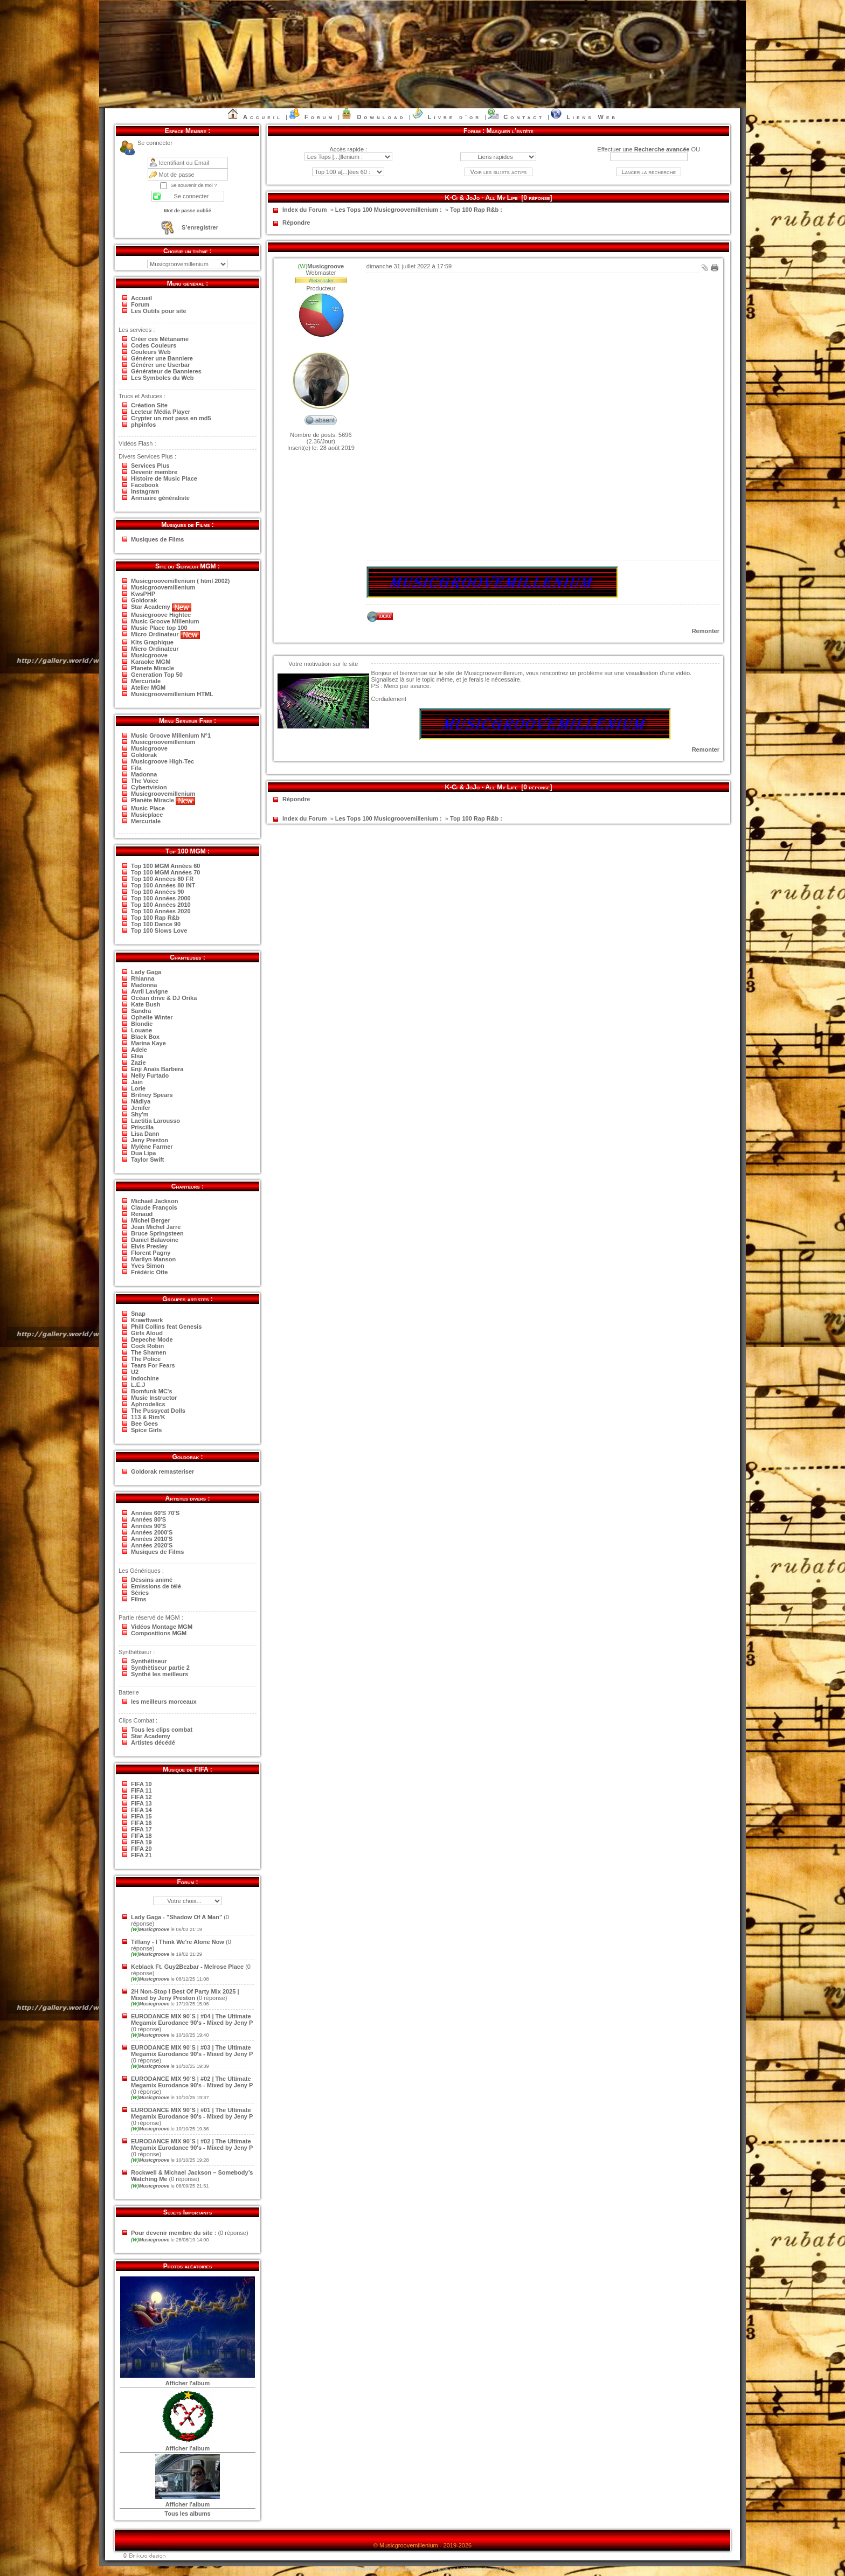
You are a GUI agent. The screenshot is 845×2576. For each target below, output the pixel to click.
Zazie (138, 1062)
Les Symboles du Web (162, 377)
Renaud (142, 1214)
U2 (134, 1372)
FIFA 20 (141, 1848)
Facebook (144, 485)
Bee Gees (144, 1423)
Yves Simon (147, 1265)
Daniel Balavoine (154, 1240)
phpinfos (143, 424)
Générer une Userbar (160, 365)
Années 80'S (148, 1519)
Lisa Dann (145, 1133)
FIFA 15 (141, 1816)
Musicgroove (149, 655)
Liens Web (592, 117)
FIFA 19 (141, 1842)
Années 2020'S (151, 1545)
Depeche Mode (152, 1339)
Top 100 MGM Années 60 (165, 866)
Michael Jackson (154, 1201)
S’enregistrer (200, 227)
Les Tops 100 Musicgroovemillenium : (388, 209)
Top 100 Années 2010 (161, 904)
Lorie (138, 1088)
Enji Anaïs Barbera (157, 1069)
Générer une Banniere (162, 358)
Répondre (296, 222)
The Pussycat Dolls (158, 1410)
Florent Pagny (150, 1252)
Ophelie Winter (152, 1017)
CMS (349, 2569)
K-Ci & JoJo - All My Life (481, 198)
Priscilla (142, 1127)
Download (381, 117)
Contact (523, 117)
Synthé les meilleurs (159, 1674)
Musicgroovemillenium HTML (172, 694)
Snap (138, 1313)
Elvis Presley (149, 1246)
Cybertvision (149, 787)
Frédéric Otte (149, 1272)
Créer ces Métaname (160, 339)
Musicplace (147, 814)
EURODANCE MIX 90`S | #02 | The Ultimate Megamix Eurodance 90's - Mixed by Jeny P (192, 2081)
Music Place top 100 (159, 627)
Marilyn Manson (153, 1259)
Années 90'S (148, 1526)
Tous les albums (187, 2513)
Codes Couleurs (153, 345)
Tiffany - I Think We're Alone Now (177, 1942)
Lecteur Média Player (160, 411)
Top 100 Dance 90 (156, 924)
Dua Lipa (143, 1153)
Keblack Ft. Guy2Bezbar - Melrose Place (187, 1966)
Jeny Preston (149, 1140)
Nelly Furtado (150, 1075)
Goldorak (144, 600)
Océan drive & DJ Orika (164, 998)
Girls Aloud (147, 1333)
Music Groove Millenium (165, 621)
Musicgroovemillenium (163, 587)
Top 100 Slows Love (159, 930)
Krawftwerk (147, 1320)
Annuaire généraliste (160, 498)
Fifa (136, 768)
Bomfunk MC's (151, 1391)
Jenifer (140, 1108)
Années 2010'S (151, 1539)
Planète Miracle (163, 800)
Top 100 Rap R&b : (476, 209)
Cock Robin (147, 1346)
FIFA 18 (141, 1835)
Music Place (148, 808)
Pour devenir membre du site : (173, 2233)
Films (139, 1599)
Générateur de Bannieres (166, 371)
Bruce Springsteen (157, 1233)
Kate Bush (145, 1004)
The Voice (144, 780)
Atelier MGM (148, 687)
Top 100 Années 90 (157, 891)
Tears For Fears (153, 1365)
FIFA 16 (141, 1823)
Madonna (144, 774)
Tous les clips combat (161, 1729)
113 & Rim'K (148, 1417)
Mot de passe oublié (187, 210)
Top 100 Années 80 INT (163, 885)
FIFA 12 (141, 1797)
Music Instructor (154, 1397)
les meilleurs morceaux (164, 1701)
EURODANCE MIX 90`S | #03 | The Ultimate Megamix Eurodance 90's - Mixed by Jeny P (192, 2050)
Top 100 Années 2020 (161, 911)
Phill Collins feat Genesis (166, 1326)
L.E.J (138, 1384)
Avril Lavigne (149, 991)
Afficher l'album (187, 2383)
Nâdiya (140, 1101)
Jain (137, 1082)
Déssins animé (151, 1580)
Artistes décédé (153, 1742)
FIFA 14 (141, 1810)
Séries (140, 1592)
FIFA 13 (141, 1803)
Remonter (705, 631)
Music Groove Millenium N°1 (171, 735)
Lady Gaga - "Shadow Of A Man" (176, 1917)
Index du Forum (304, 209)
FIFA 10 (141, 1784)
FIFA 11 (141, 1790)
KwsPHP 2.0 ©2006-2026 (385, 2569)
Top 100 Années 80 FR (162, 879)
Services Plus (150, 465)
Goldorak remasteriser (162, 1471)
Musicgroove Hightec (161, 615)
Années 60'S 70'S (155, 1513)
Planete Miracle (152, 668)
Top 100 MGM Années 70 (165, 872)
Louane (141, 1030)
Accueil (262, 117)
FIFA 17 (141, 1829)
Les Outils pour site (158, 311)
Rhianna (142, 978)
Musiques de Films (157, 539)
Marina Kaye (148, 1043)
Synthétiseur (149, 1661)
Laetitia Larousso (155, 1120)
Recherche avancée (662, 149)
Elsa (137, 1056)
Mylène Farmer (152, 1146)
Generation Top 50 (157, 674)
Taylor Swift (147, 1159)
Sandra (141, 1011)
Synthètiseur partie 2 (160, 1667)
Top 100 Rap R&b (155, 917)
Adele (139, 1049)
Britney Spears (152, 1095)
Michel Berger (150, 1220)
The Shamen (148, 1352)
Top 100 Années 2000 (161, 898)
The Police (146, 1359)
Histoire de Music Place (164, 478)
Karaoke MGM (150, 661)
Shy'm (140, 1114)
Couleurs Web (151, 352)
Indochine (145, 1378)
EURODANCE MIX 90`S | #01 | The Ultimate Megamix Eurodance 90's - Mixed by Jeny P (192, 2113)
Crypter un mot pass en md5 (171, 418)
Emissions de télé (156, 1586)
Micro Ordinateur (165, 634)
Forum (319, 117)
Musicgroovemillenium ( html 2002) (180, 581)
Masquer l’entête (510, 131)
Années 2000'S (151, 1532)
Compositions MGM (158, 1633)
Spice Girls (146, 1430)
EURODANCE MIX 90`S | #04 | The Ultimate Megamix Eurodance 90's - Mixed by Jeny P (192, 2019)
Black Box (145, 1036)
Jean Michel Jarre (156, 1227)
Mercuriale (146, 681)
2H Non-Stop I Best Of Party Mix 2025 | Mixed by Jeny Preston (185, 1994)
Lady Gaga (146, 972)
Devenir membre (154, 472)
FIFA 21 (141, 1855)
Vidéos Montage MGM (161, 1626)
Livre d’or (454, 117)
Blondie (142, 1023)
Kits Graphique (152, 642)
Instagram (145, 491)
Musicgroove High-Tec (162, 761)
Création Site (149, 405)
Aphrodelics (148, 1404)
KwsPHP (143, 594)
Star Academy (161, 606)
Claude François (154, 1207)
